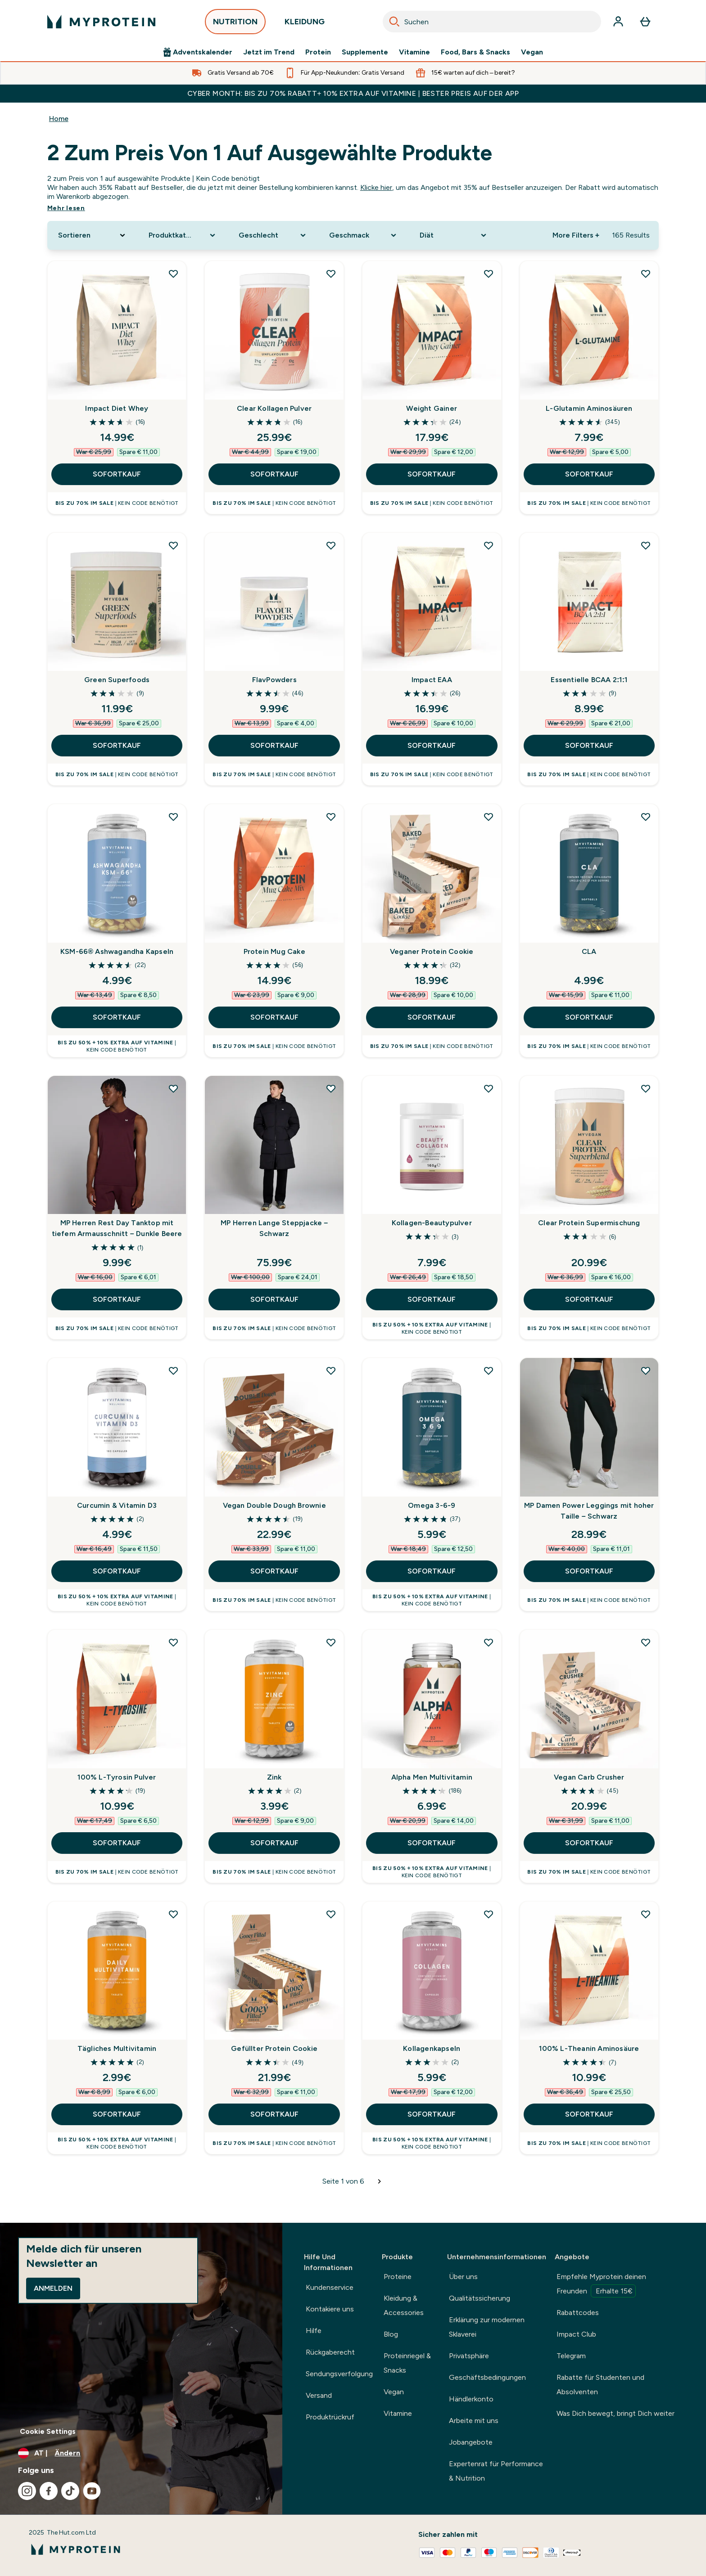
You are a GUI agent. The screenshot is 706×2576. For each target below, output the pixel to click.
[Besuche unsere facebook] (49, 2491)
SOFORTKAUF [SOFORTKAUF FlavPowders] (274, 745)
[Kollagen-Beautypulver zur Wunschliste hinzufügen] (489, 1088)
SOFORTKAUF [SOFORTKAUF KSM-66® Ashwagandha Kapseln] (117, 1017)
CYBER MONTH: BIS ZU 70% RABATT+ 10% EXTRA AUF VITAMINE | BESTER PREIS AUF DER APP (353, 93)
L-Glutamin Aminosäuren (589, 408)
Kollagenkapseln (431, 2048)
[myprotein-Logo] (101, 21)
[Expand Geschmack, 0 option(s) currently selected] (363, 235)
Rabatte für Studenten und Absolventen (600, 2384)
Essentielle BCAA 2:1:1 (589, 679)
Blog (391, 2334)
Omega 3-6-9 (431, 1505)
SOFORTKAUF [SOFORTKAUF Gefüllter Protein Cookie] (274, 2114)
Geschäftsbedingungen (487, 2377)
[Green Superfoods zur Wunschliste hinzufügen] (173, 545)
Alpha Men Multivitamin (431, 1777)
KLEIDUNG (305, 24)
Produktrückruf (330, 2417)
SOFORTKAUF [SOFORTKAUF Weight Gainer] (431, 474)
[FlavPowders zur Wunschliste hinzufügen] (331, 545)
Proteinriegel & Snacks (407, 2362)
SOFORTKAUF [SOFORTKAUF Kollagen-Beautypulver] (431, 1299)
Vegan (532, 52)
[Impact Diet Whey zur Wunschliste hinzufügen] (173, 274)
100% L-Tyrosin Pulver (116, 1777)
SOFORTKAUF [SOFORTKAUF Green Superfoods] (117, 745)
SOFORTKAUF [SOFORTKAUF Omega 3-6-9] (431, 1571)
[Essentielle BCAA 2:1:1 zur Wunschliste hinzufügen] (646, 545)
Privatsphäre (469, 2355)
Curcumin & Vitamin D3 (117, 1505)
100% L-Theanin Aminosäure (589, 2048)
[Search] (394, 21)
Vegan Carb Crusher (589, 1777)
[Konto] (618, 21)
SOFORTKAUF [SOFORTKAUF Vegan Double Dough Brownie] (274, 1571)
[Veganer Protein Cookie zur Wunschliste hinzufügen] (489, 817)
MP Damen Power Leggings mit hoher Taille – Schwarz (589, 1510)
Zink (274, 1777)
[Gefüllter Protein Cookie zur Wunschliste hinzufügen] (331, 1914)
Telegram (571, 2355)
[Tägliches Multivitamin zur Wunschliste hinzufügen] (173, 1914)
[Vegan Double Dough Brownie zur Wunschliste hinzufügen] (331, 1371)
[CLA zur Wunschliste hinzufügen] (646, 817)
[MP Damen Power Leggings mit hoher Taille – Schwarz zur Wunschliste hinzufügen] (646, 1371)
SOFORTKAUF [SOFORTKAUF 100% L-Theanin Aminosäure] (589, 2114)
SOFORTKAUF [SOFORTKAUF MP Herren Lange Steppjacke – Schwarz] (274, 1299)
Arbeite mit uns (473, 2420)
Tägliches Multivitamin (116, 2048)
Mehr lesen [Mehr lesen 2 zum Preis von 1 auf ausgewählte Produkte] (66, 208)
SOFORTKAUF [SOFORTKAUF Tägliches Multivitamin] (117, 2114)
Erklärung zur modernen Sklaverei (487, 2326)
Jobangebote (471, 2442)
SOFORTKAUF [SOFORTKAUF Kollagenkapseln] (431, 2114)
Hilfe (313, 2330)
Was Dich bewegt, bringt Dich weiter (615, 2413)
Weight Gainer (431, 408)
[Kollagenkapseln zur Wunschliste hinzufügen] (489, 1914)
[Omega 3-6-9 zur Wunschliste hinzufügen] (489, 1371)
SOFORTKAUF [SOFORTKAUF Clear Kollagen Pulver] (274, 474)
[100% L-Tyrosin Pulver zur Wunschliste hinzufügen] (173, 1642)
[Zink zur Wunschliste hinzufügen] (331, 1642)
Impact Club (576, 2334)
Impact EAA (432, 679)
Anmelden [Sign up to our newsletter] (53, 2288)
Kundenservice (329, 2287)
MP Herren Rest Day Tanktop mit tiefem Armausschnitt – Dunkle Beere (117, 1228)
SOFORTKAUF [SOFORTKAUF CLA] (589, 1017)
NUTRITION (235, 24)
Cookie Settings (48, 2431)
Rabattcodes (578, 2312)
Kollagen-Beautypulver (432, 1222)
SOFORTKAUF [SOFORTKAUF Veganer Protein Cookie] (431, 1017)
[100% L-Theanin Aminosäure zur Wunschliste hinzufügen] (646, 1914)
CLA (589, 951)
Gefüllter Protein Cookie (274, 2048)
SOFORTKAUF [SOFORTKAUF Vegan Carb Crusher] (589, 1843)
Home (58, 118)
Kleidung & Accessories (404, 2305)
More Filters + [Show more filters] (575, 235)
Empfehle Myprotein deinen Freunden (601, 2284)
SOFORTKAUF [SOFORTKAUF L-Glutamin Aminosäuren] (589, 474)
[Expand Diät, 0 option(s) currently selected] (454, 235)
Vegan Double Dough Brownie (274, 1505)
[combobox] (492, 21)
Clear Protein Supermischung (589, 1222)
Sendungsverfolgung (339, 2373)
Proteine (398, 2276)
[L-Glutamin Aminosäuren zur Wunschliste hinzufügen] (646, 274)
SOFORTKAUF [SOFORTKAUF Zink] (274, 1843)
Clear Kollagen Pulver (274, 408)
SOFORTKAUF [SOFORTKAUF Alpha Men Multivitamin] (431, 1843)
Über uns (463, 2276)
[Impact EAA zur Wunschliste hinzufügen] (489, 545)
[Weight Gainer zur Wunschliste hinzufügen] (489, 274)
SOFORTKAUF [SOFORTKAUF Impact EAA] (431, 745)
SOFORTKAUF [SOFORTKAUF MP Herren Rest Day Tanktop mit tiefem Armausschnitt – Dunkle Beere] (117, 1299)
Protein (318, 52)
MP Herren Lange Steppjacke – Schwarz (274, 1228)
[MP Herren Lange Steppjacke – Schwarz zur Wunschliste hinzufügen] (331, 1088)
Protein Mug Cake (274, 951)
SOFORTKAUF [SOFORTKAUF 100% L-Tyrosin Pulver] (117, 1843)
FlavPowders (274, 679)
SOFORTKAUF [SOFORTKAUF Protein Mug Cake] (274, 1017)
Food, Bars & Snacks (475, 52)
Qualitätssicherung (479, 2298)
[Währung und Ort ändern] (141, 2453)
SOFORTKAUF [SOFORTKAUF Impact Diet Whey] (117, 474)
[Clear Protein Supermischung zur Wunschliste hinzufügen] (646, 1088)
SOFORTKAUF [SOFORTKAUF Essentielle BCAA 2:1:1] (589, 745)
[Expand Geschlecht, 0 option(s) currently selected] (273, 235)
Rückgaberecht (330, 2352)
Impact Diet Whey (116, 408)
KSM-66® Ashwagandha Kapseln (116, 951)
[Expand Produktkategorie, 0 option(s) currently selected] (183, 235)
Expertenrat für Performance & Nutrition (496, 2470)
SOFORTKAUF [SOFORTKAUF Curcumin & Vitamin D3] (117, 1571)
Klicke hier (376, 187)
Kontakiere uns (330, 2309)
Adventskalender (197, 52)
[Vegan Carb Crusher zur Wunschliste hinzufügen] (646, 1642)
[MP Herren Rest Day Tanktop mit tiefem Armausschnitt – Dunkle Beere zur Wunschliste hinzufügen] (173, 1088)
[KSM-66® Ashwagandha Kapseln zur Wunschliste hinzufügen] (173, 817)
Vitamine (414, 52)
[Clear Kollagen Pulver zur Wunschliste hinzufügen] (331, 274)
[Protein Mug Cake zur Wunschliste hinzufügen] (331, 817)
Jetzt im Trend (268, 52)
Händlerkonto (471, 2399)
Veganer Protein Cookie (431, 951)
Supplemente (365, 52)
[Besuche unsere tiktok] (70, 2491)
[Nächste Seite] (379, 2181)
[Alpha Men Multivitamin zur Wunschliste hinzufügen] (489, 1642)
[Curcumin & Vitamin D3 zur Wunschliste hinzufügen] (173, 1371)
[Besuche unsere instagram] (27, 2491)
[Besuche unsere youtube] (92, 2491)
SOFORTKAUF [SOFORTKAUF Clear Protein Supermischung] (589, 1299)
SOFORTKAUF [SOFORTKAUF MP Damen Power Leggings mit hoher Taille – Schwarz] (589, 1571)
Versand (319, 2395)
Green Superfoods (116, 679)
